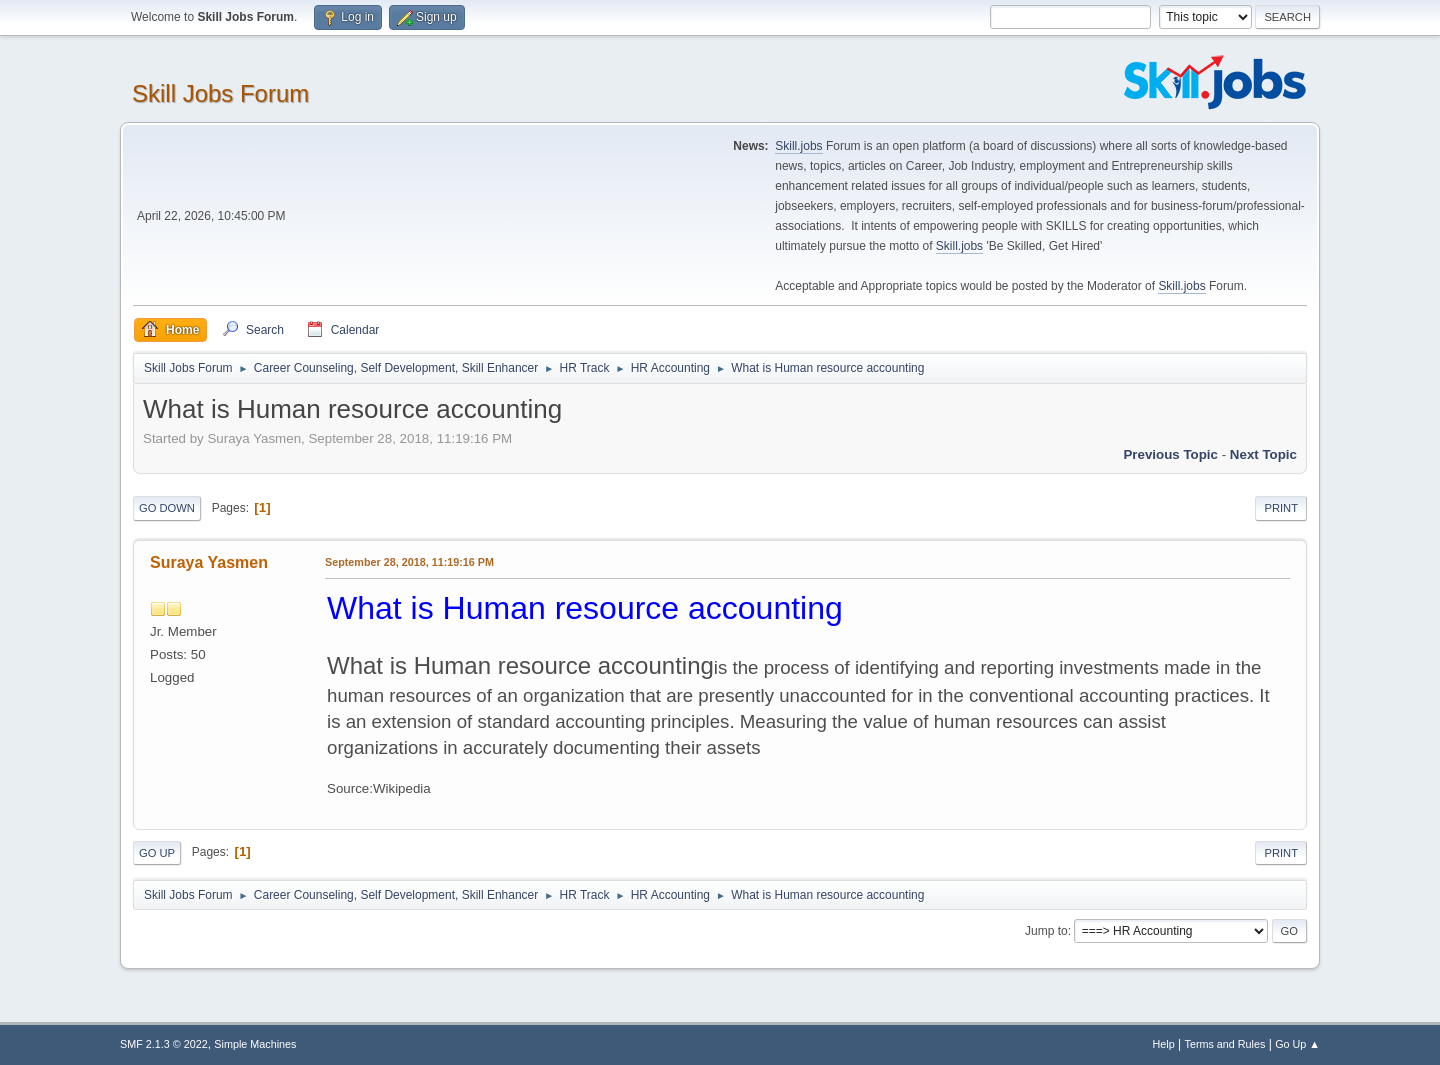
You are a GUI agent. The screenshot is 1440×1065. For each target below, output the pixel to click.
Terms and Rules (1225, 1044)
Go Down (167, 508)
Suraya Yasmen (209, 562)
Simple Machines (255, 1044)
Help (1164, 1044)
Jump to (1046, 931)
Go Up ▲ (1297, 1044)
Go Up (157, 853)
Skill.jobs (798, 146)
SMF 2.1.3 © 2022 (164, 1044)
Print (1281, 508)
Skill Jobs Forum (220, 93)
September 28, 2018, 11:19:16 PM (409, 562)
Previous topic (1170, 454)
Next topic (1263, 454)
